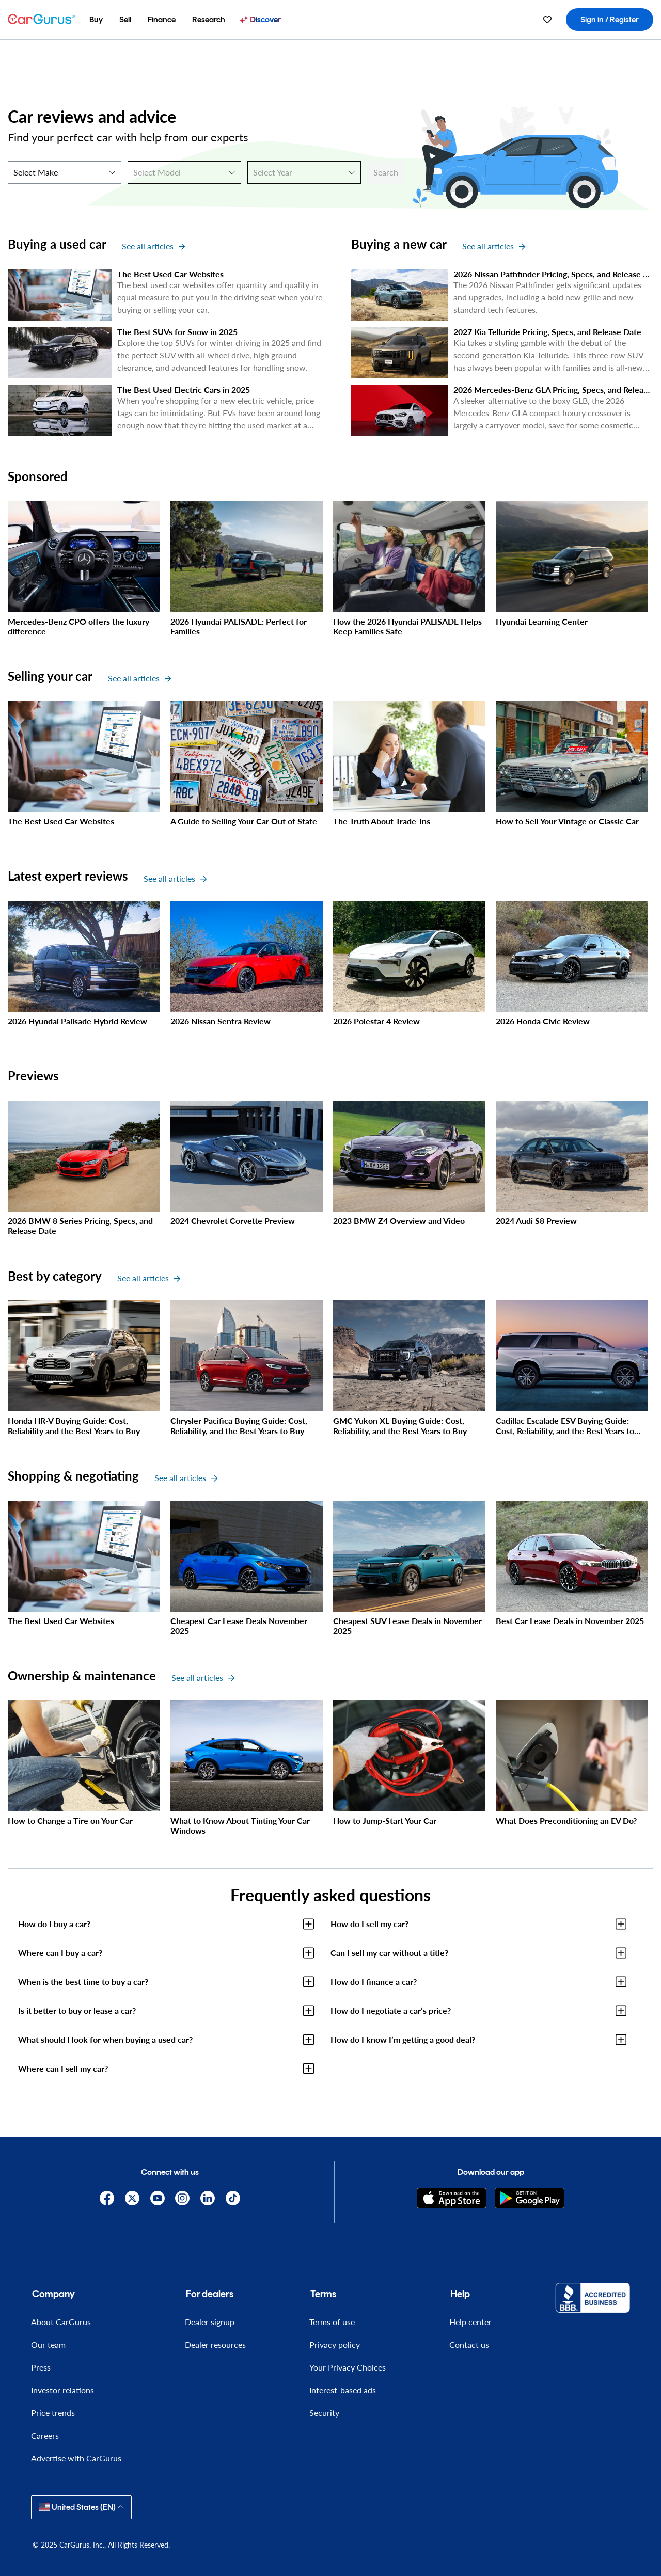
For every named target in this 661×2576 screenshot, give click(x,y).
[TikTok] (233, 2198)
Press (41, 2367)
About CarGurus (61, 2322)
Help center (470, 2322)
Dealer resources (215, 2344)
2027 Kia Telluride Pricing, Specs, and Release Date (547, 332)
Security (324, 2413)
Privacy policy (334, 2344)
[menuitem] (96, 19)
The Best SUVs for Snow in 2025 (177, 332)
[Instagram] (182, 2198)
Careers (45, 2435)
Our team (48, 2344)
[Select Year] (304, 172)
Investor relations (62, 2390)
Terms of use (332, 2322)
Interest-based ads (342, 2390)
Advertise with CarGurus (76, 2458)
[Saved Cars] (547, 19)
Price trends (53, 2413)
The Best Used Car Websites (170, 274)
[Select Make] (64, 172)
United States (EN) (81, 2507)
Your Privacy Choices (347, 2367)
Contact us (469, 2344)
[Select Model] (184, 172)
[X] (132, 2198)
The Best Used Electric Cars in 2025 (183, 389)
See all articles (153, 246)
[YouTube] (157, 2198)
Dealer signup (209, 2322)
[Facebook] (107, 2198)
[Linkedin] (208, 2198)
